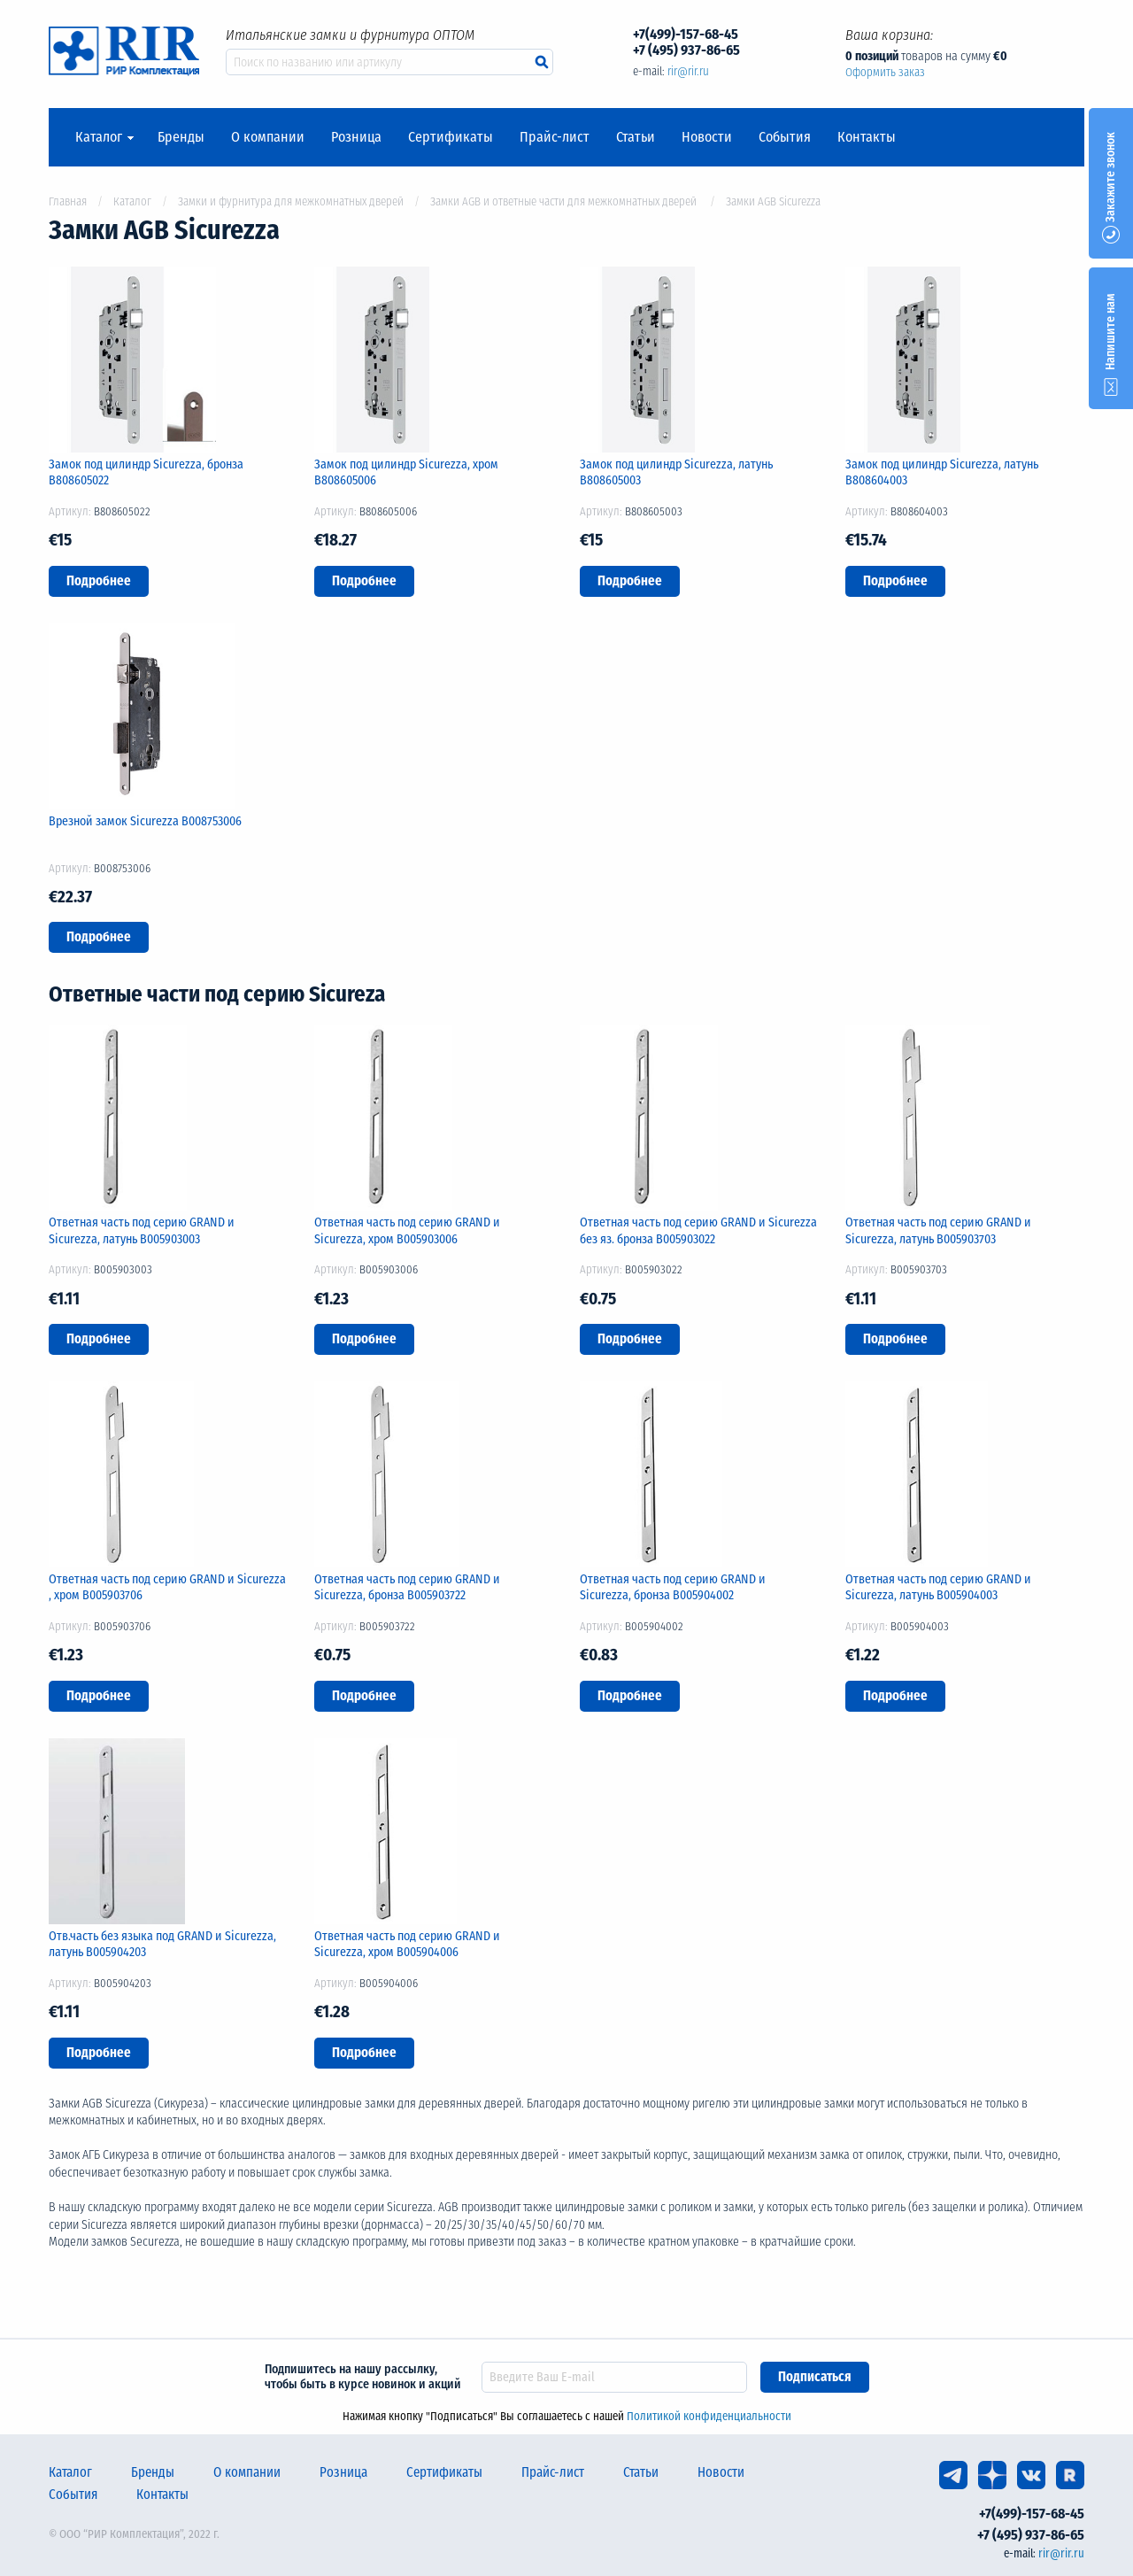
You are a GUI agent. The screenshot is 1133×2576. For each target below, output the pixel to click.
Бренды (181, 137)
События (785, 137)
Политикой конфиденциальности (709, 2416)
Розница (356, 137)
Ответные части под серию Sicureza (217, 994)
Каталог (98, 137)
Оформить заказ (885, 72)
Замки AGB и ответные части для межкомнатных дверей (564, 201)
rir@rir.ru (688, 71)
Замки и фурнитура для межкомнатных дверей (291, 201)
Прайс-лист (555, 137)
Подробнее (98, 581)
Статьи (635, 137)
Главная (68, 201)
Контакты (866, 137)
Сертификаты (450, 137)
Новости (707, 137)
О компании (267, 137)
